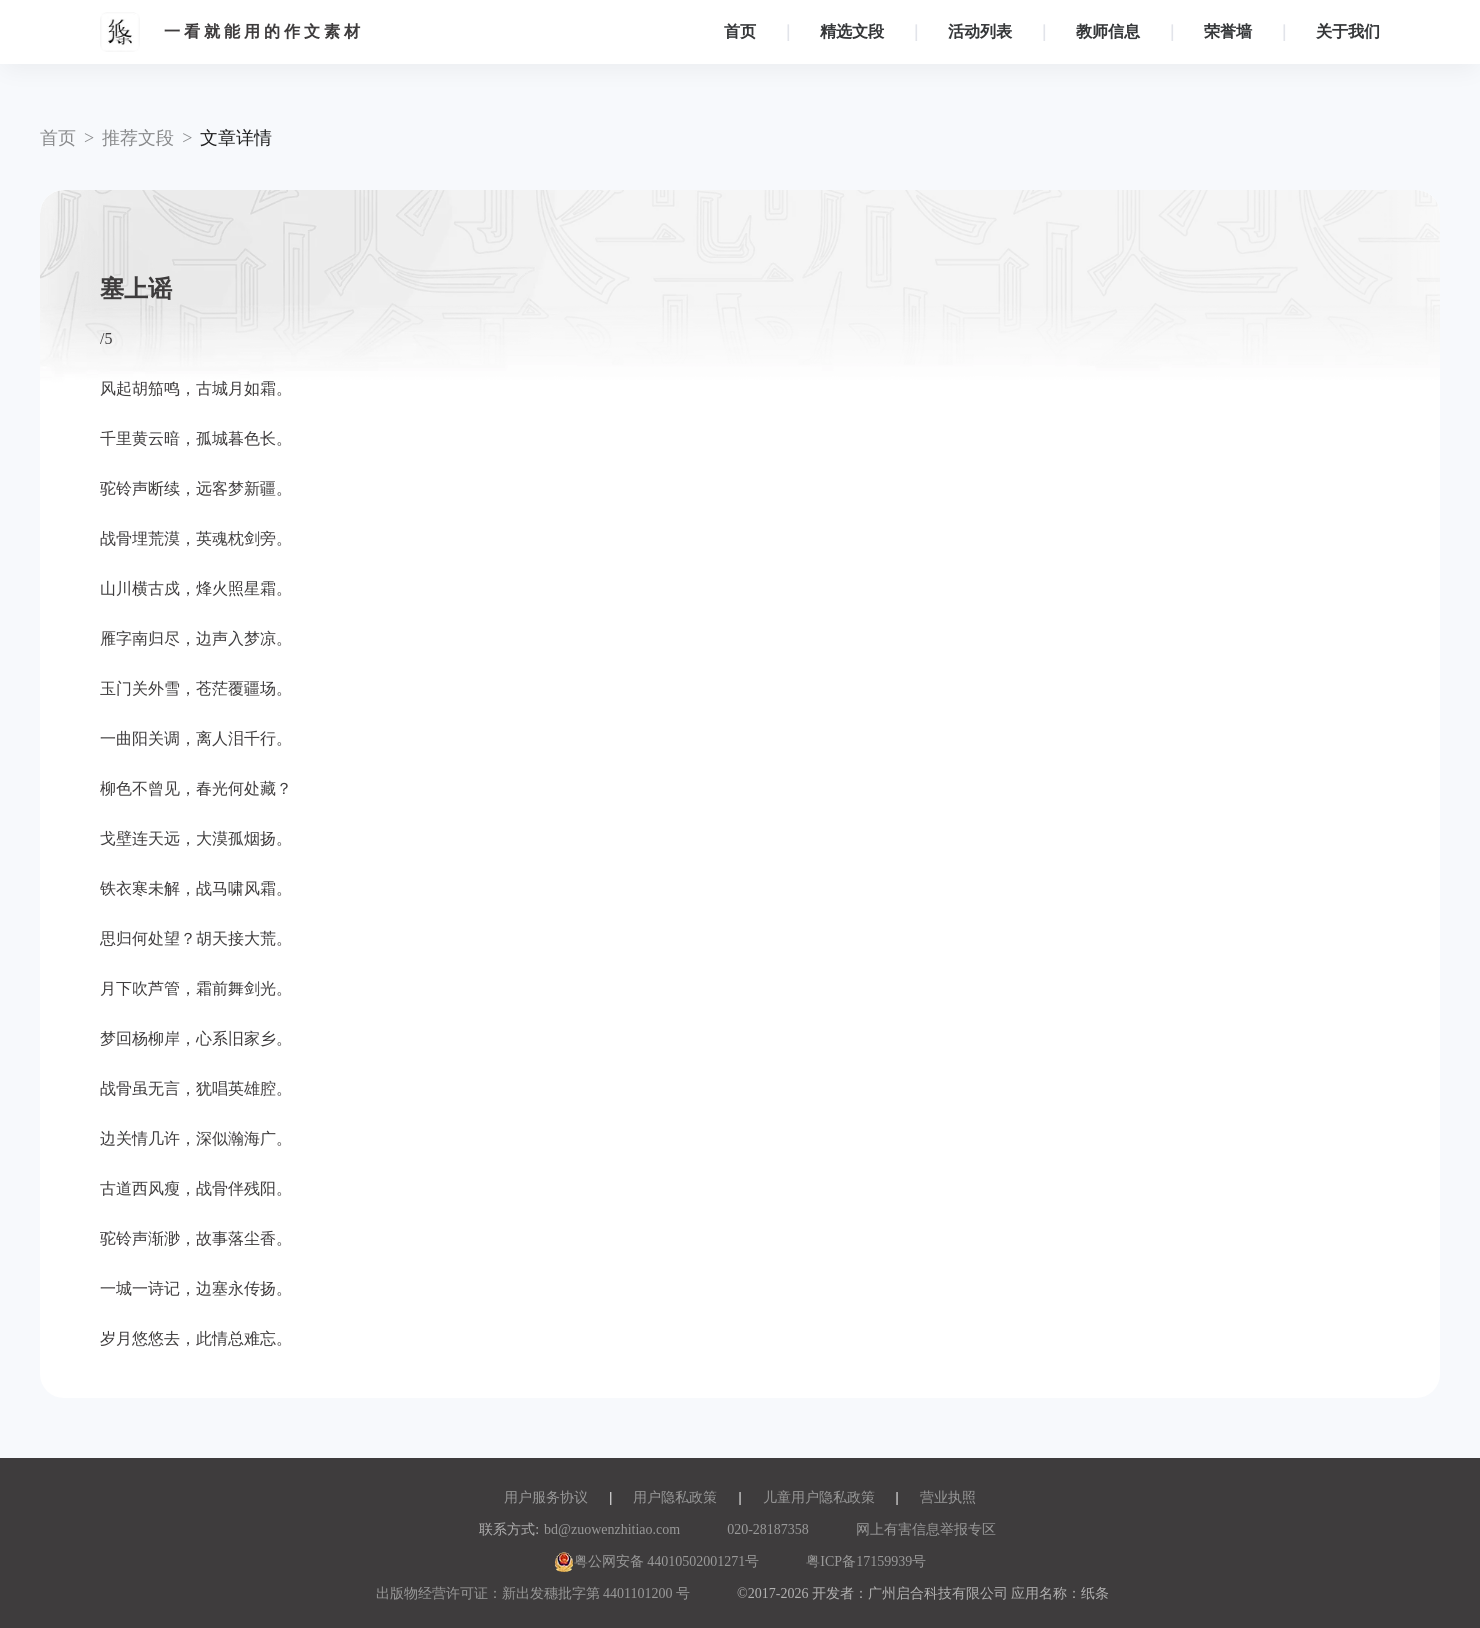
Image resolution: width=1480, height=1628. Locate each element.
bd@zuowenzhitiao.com (612, 1529)
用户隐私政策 (675, 1497)
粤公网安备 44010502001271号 (657, 1561)
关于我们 (1348, 31)
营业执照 (948, 1497)
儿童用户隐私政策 (819, 1497)
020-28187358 (768, 1529)
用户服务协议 (546, 1497)
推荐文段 (138, 138)
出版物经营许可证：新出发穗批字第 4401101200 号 (533, 1593)
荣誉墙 (1228, 31)
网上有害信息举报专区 (926, 1529)
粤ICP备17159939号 (866, 1561)
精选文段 (852, 31)
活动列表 (980, 31)
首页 (740, 31)
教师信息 (1108, 31)
